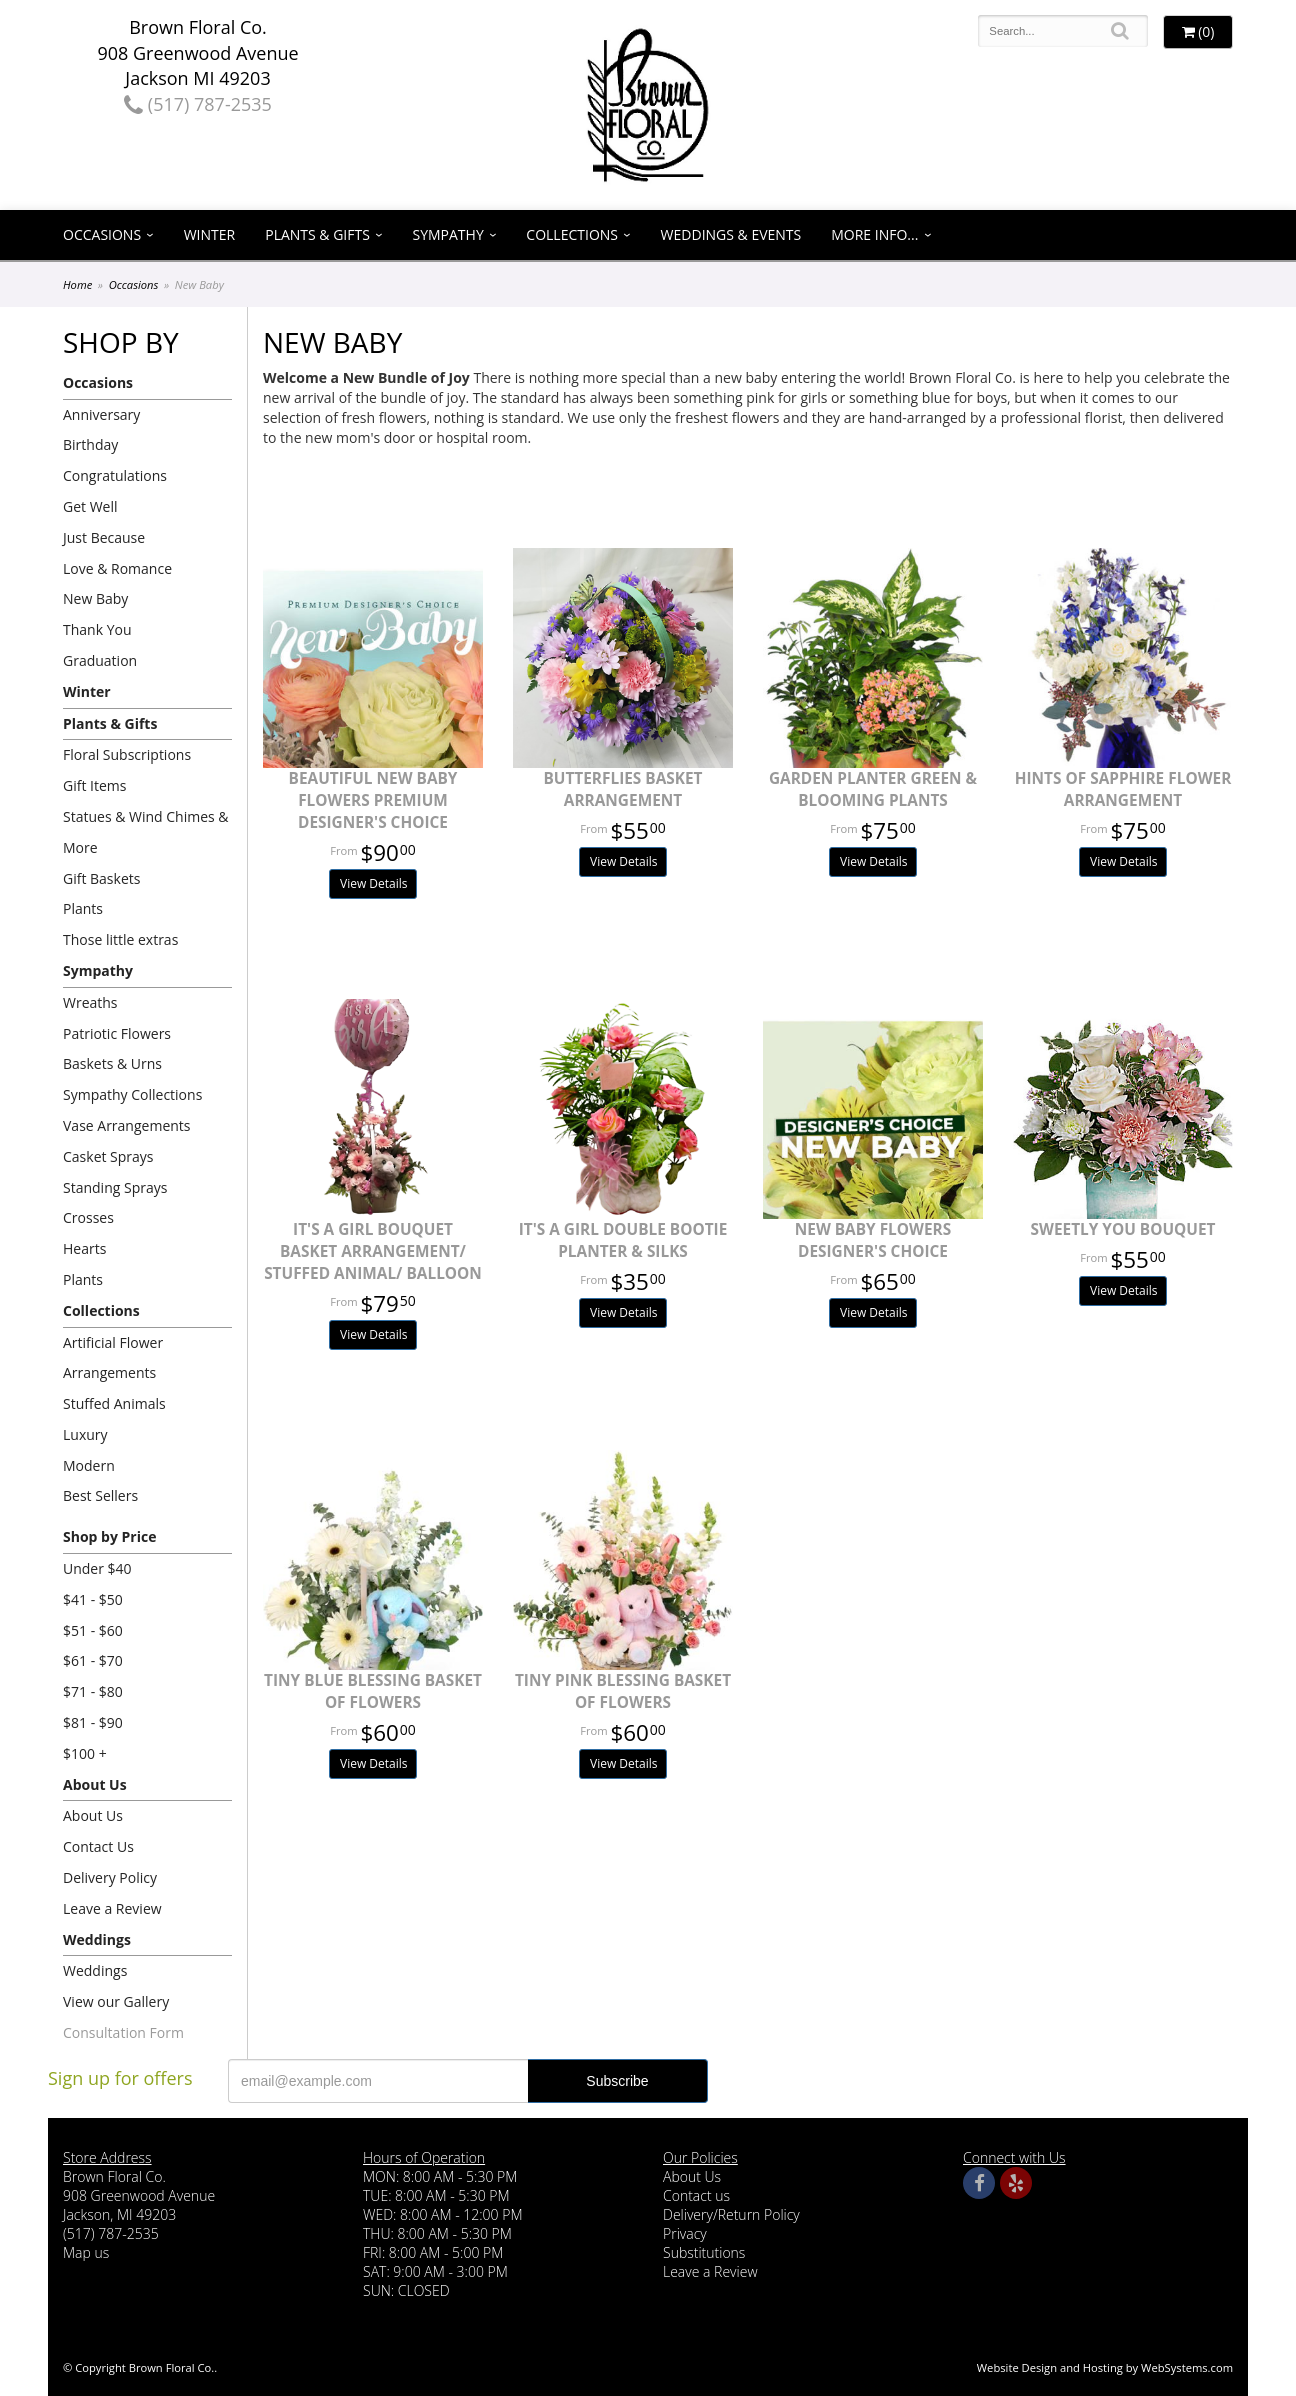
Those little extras (120, 939)
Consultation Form (123, 2032)
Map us (86, 2252)
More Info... (874, 234)
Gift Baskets (101, 878)
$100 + (85, 1753)
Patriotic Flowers (117, 1033)
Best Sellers (100, 1495)
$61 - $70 (93, 1660)
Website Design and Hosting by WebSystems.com (1105, 2367)
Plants (83, 908)
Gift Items (94, 785)
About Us (95, 1784)
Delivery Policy (110, 1877)
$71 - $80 (93, 1691)
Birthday (90, 444)
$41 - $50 (93, 1599)
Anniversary (101, 414)
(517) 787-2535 (198, 104)
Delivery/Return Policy (731, 2214)
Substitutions (704, 2252)
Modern (89, 1465)
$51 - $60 (93, 1630)
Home (77, 284)
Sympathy (448, 234)
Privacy (685, 2233)
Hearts (84, 1248)
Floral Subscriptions (127, 754)
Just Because (104, 537)
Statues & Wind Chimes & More (146, 832)
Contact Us (98, 1846)
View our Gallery (116, 2001)
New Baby (95, 598)
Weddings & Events (731, 234)
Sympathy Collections (132, 1094)
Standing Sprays (115, 1187)
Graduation (100, 660)
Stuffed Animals (114, 1403)
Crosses (88, 1217)
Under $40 (97, 1568)
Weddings (97, 1939)
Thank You (97, 629)
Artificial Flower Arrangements (113, 1358)
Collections (572, 234)
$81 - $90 (93, 1722)
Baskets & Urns (112, 1063)
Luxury (85, 1434)
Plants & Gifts (317, 234)
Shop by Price (109, 1536)
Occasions (102, 234)
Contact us (696, 2195)
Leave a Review (112, 1908)
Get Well (90, 506)
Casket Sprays (108, 1156)
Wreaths (90, 1002)
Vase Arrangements (127, 1125)
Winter (210, 234)
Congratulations (115, 475)
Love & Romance (117, 568)
